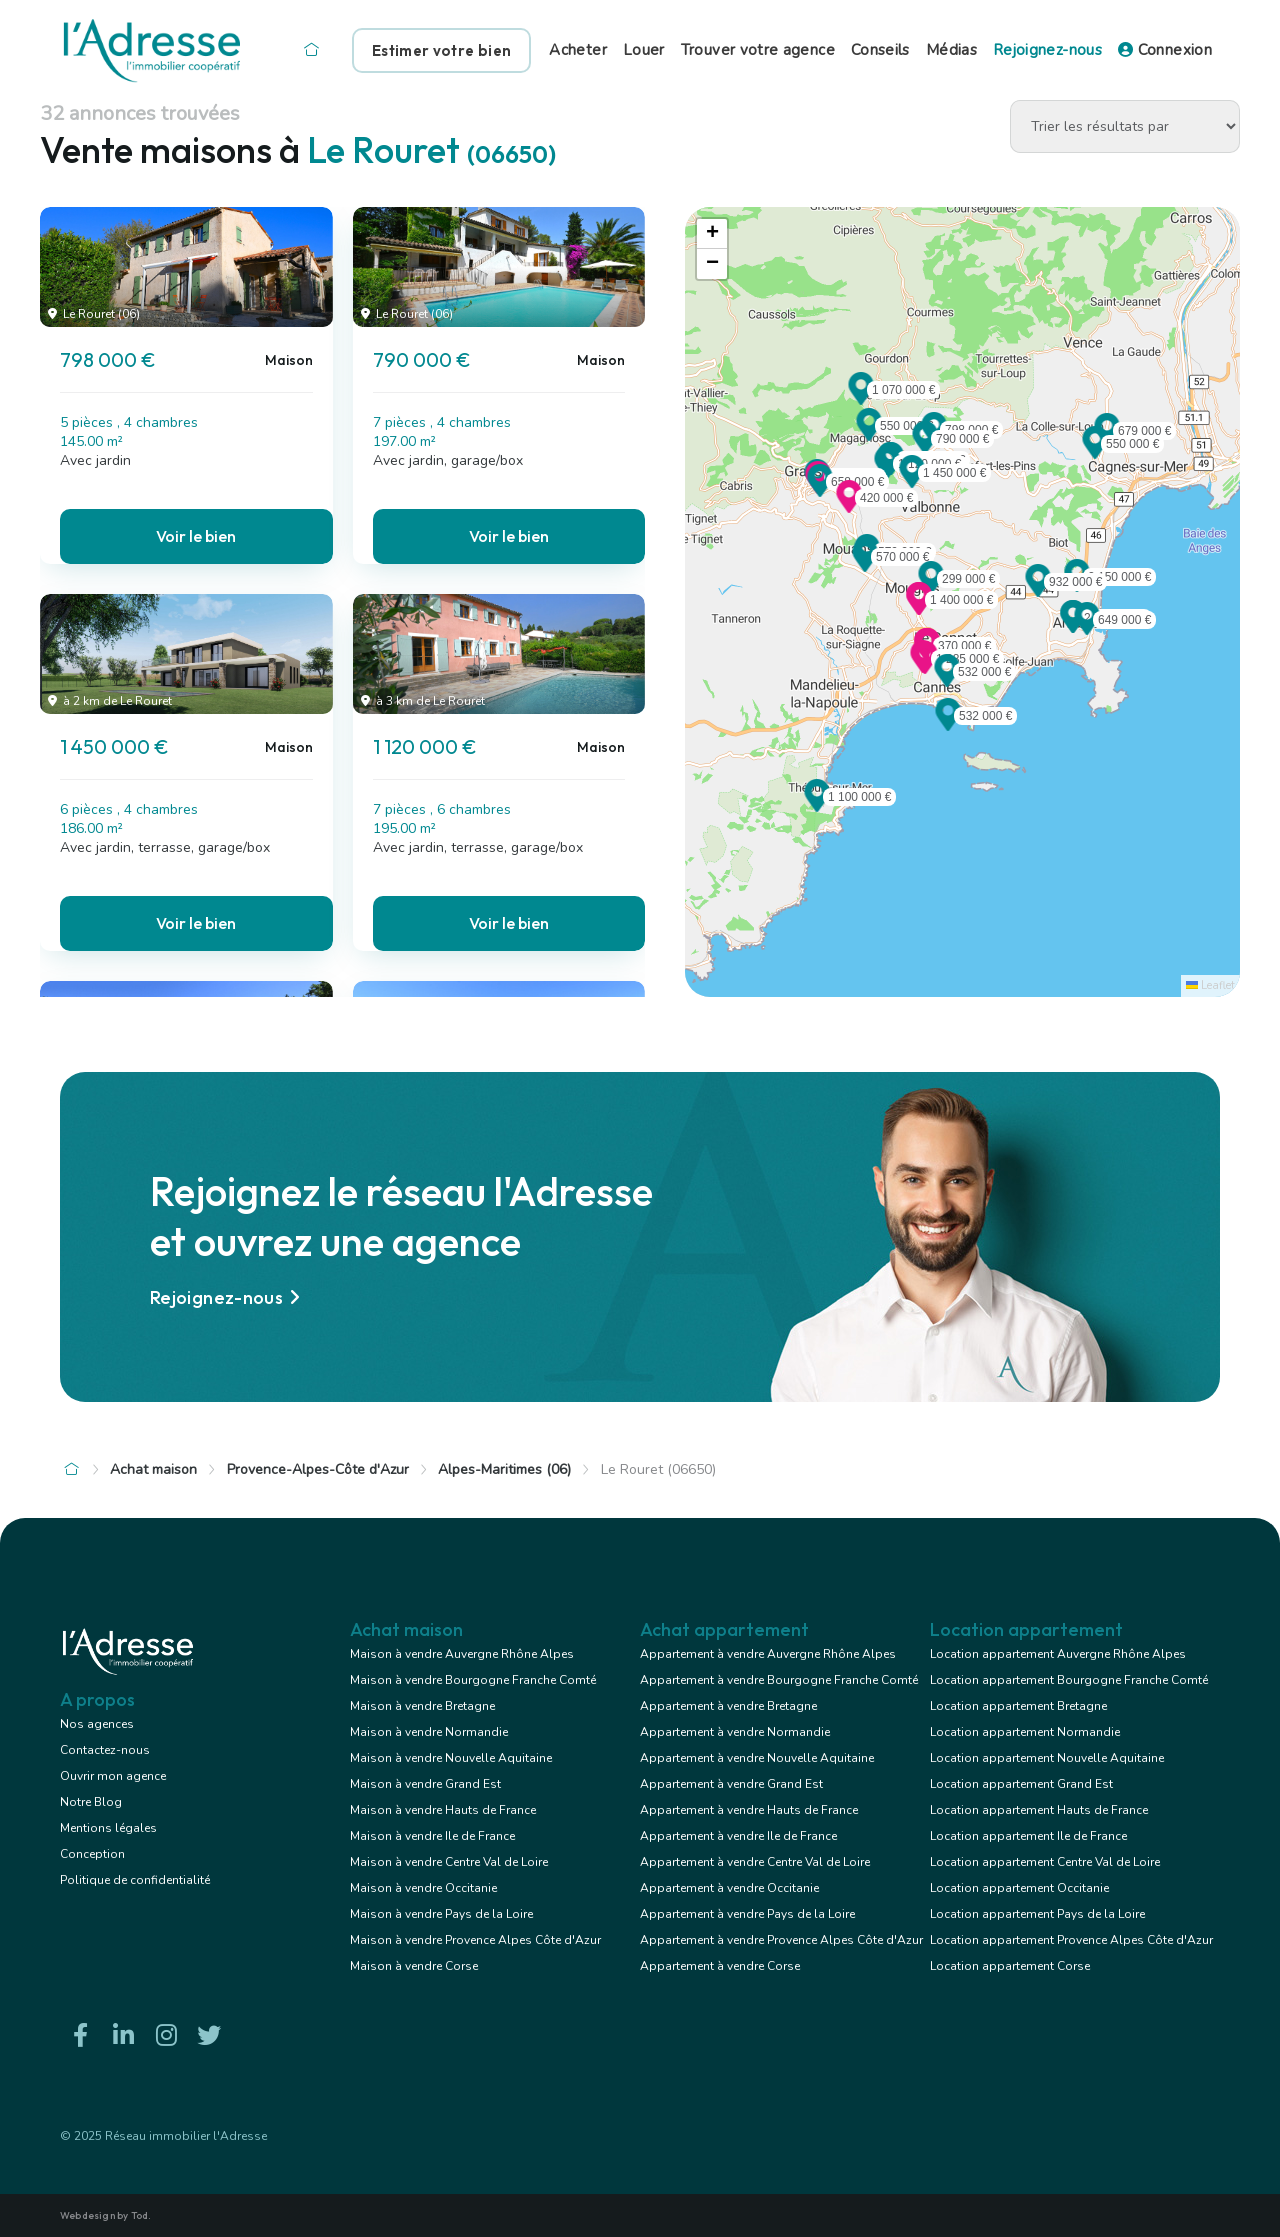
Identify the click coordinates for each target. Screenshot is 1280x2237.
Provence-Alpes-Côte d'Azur (318, 1469)
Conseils (880, 50)
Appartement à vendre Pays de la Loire (747, 1914)
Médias (951, 50)
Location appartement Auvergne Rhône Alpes (1058, 1654)
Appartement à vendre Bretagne (728, 1706)
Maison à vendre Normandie (429, 1732)
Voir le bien (196, 536)
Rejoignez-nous (1047, 50)
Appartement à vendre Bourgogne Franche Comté (779, 1680)
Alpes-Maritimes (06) (504, 1469)
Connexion (1165, 50)
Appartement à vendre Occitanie (729, 1888)
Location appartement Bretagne (1018, 1706)
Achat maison (153, 1469)
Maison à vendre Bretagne (422, 1706)
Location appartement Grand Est (1021, 1784)
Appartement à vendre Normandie (735, 1732)
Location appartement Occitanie (1019, 1888)
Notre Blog (91, 1802)
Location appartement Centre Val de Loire (1045, 1862)
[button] (925, 448)
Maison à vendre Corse (414, 1966)
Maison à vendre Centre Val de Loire (449, 1862)
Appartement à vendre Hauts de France (749, 1810)
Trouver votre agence (758, 50)
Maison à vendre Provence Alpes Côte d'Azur (475, 1940)
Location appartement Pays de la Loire (1037, 1914)
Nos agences (97, 1724)
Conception (92, 1854)
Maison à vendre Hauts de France (443, 1810)
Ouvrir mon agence (113, 1776)
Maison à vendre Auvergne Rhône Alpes (462, 1654)
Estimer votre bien (441, 50)
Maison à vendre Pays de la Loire (441, 1914)
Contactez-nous (105, 1750)
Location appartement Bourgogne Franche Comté (1069, 1680)
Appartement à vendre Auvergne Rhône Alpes (768, 1654)
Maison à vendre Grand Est (425, 1784)
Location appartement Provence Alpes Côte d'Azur (1071, 1940)
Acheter (578, 50)
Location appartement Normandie (1025, 1732)
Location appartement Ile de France (1028, 1836)
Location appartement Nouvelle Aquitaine (1047, 1758)
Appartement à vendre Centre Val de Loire (755, 1862)
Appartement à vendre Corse (720, 1966)
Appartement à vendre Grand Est (731, 1784)
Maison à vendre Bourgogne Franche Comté (473, 1680)
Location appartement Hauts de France (1039, 1810)
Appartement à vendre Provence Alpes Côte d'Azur (781, 1940)
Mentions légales (108, 1828)
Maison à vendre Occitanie (423, 1888)
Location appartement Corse (1010, 1966)
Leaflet (1210, 985)
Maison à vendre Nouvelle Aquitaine (451, 1758)
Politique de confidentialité (135, 1880)
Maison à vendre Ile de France (432, 1836)
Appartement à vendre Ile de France (738, 1836)
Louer (644, 50)
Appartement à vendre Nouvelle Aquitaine (757, 1758)
